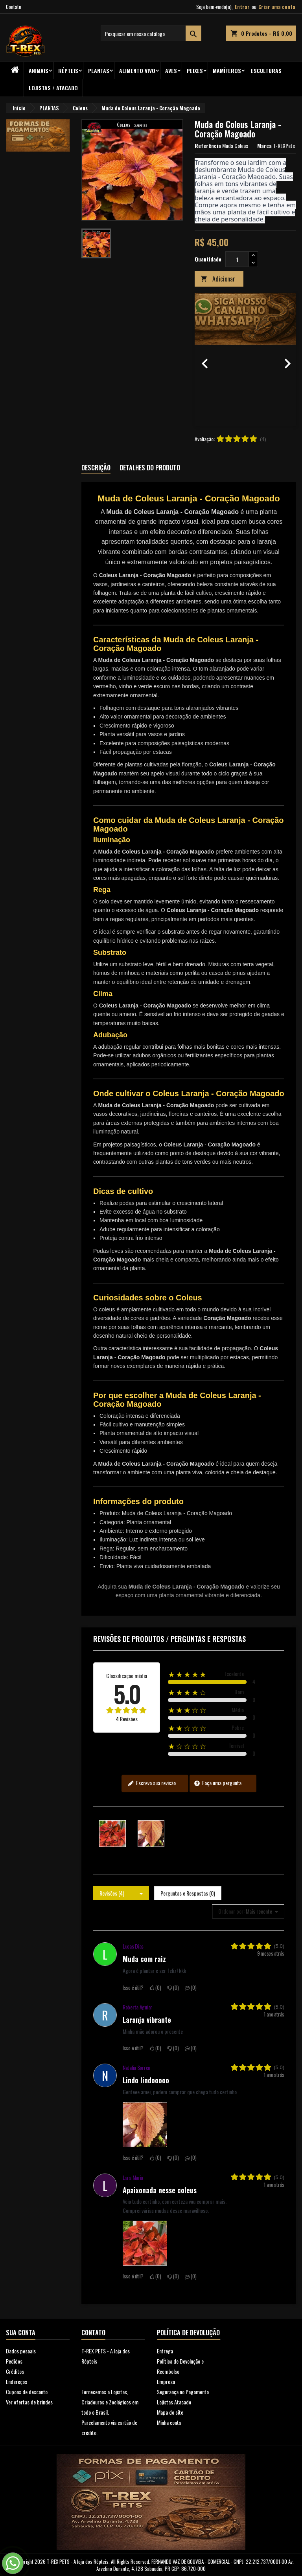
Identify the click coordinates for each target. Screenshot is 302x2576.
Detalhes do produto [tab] (150, 467)
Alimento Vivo (137, 70)
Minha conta (169, 2422)
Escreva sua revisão (152, 1783)
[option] (245, 359)
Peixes (195, 70)
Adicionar (218, 278)
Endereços (16, 2381)
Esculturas (266, 70)
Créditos (15, 2371)
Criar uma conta (276, 7)
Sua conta (20, 2332)
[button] (202, 359)
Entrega (165, 2351)
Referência (208, 145)
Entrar (242, 7)
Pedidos (14, 2361)
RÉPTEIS (68, 70)
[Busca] (151, 33)
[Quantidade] (237, 259)
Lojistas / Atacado (53, 88)
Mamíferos (227, 70)
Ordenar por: (231, 1911)
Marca (264, 145)
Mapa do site (170, 2412)
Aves (171, 70)
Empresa (166, 2381)
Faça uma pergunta (217, 1783)
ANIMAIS (38, 70)
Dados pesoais (21, 2351)
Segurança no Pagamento (183, 2392)
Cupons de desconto (27, 2392)
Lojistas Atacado (174, 2402)
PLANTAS (98, 70)
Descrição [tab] (95, 467)
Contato (13, 7)
